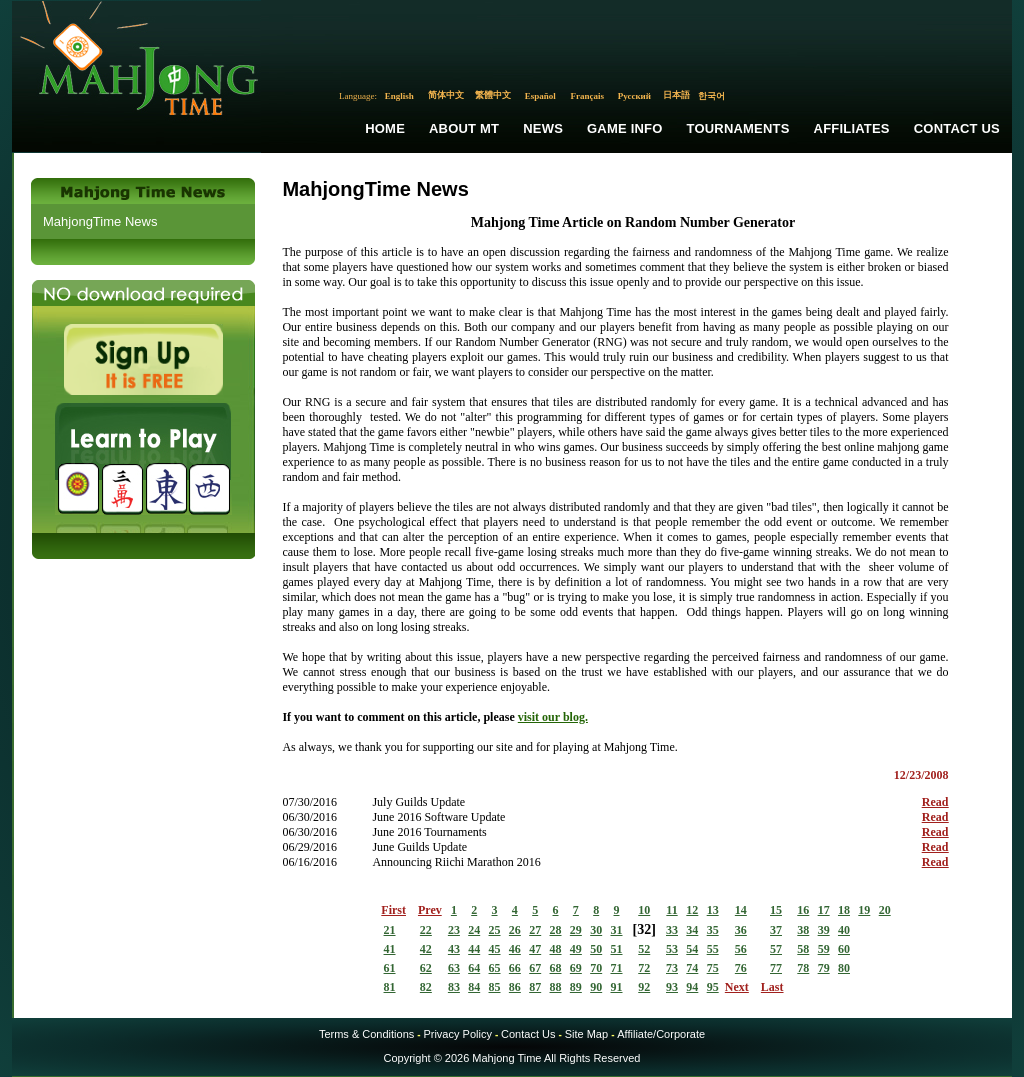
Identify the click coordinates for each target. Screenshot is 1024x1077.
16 (803, 910)
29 (576, 930)
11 (671, 910)
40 (844, 930)
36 (741, 930)
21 (390, 930)
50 (596, 949)
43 (454, 949)
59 (824, 949)
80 (844, 968)
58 (803, 949)
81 (390, 987)
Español (540, 96)
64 (474, 968)
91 (617, 987)
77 (776, 968)
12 (692, 910)
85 (495, 987)
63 (454, 968)
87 (535, 987)
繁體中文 (493, 95)
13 (713, 910)
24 (474, 930)
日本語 (676, 95)
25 (495, 930)
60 (844, 949)
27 (535, 930)
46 (515, 949)
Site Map (586, 1034)
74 (692, 968)
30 (596, 930)
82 (426, 987)
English (399, 96)
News (543, 128)
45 (495, 949)
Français (588, 96)
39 (824, 930)
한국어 (711, 96)
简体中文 (446, 95)
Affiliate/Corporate (661, 1034)
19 (864, 910)
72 (644, 968)
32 (644, 929)
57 (776, 949)
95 (713, 987)
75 (713, 968)
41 (390, 949)
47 (535, 949)
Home (385, 128)
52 (644, 949)
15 (776, 910)
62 (426, 968)
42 (426, 949)
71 (617, 968)
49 (576, 949)
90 (596, 987)
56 (741, 949)
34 (692, 930)
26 (515, 930)
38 (803, 930)
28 (556, 930)
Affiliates (852, 128)
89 (576, 987)
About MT (464, 128)
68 (556, 968)
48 (556, 949)
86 (515, 987)
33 (672, 930)
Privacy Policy (457, 1034)
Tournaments (738, 128)
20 (885, 910)
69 (576, 968)
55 (713, 949)
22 (426, 930)
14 (741, 910)
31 (617, 930)
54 (692, 949)
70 (596, 968)
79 (824, 968)
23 (454, 930)
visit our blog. (553, 717)
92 (644, 987)
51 (617, 949)
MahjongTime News (100, 221)
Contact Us (957, 128)
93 (672, 987)
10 (644, 910)
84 (474, 987)
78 (803, 968)
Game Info (624, 128)
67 (535, 968)
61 (390, 968)
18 (844, 910)
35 (713, 930)
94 (692, 987)
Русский (634, 96)
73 (672, 968)
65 (495, 968)
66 (515, 968)
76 (741, 968)
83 (454, 987)
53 (672, 949)
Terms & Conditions (366, 1034)
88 (556, 987)
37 (776, 930)
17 (824, 910)
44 (474, 949)
